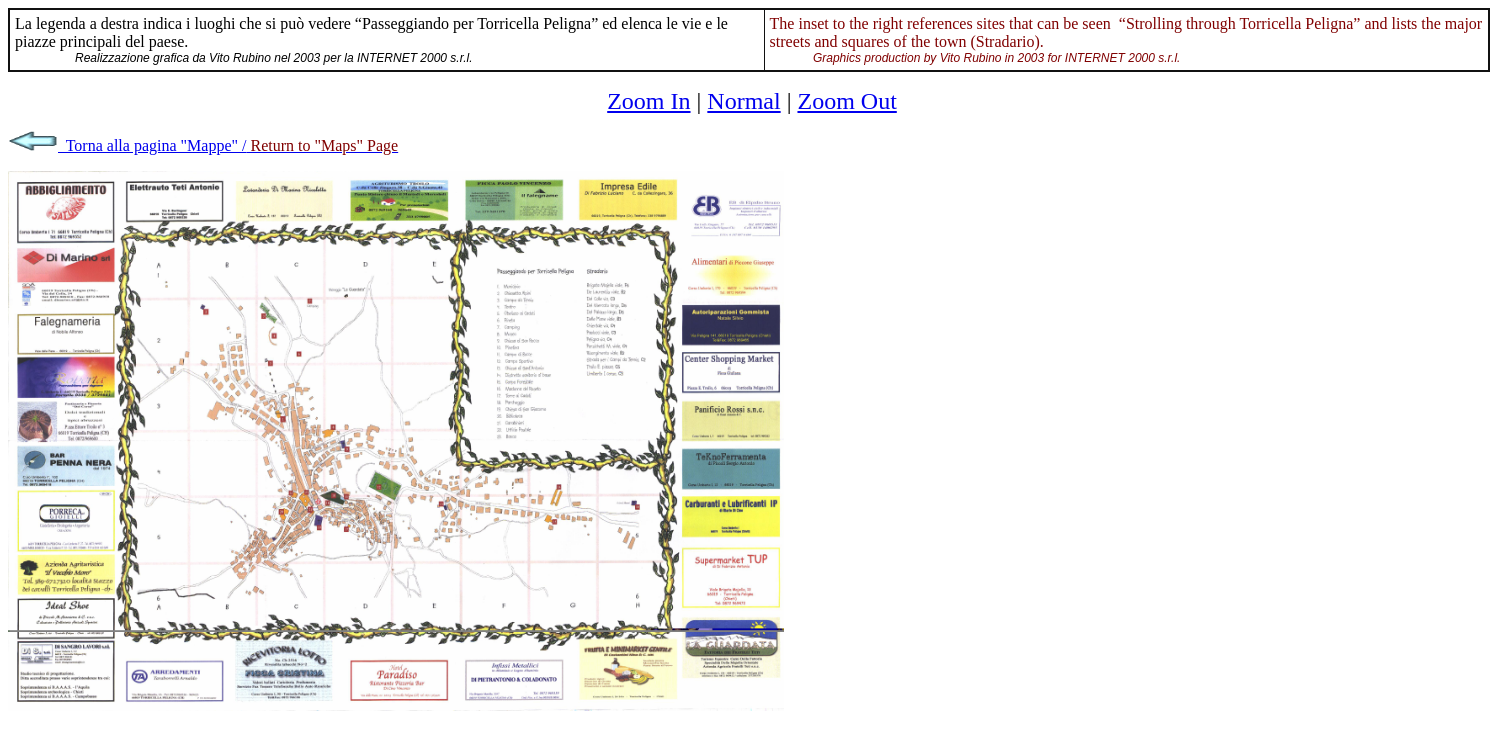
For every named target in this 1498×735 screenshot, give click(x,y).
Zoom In (648, 101)
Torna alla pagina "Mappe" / (203, 145)
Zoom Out (846, 101)
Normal (743, 101)
